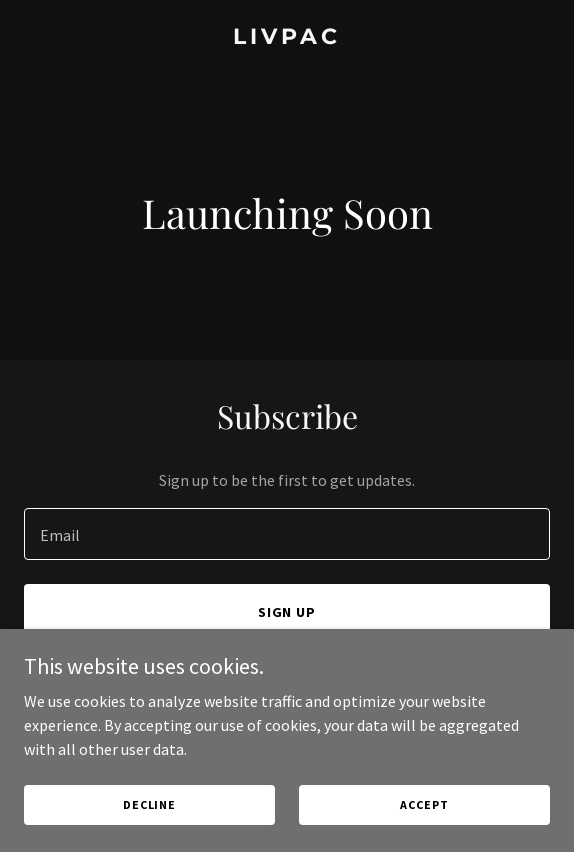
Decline (149, 804)
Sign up (287, 612)
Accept (424, 804)
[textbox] (287, 534)
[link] (287, 38)
